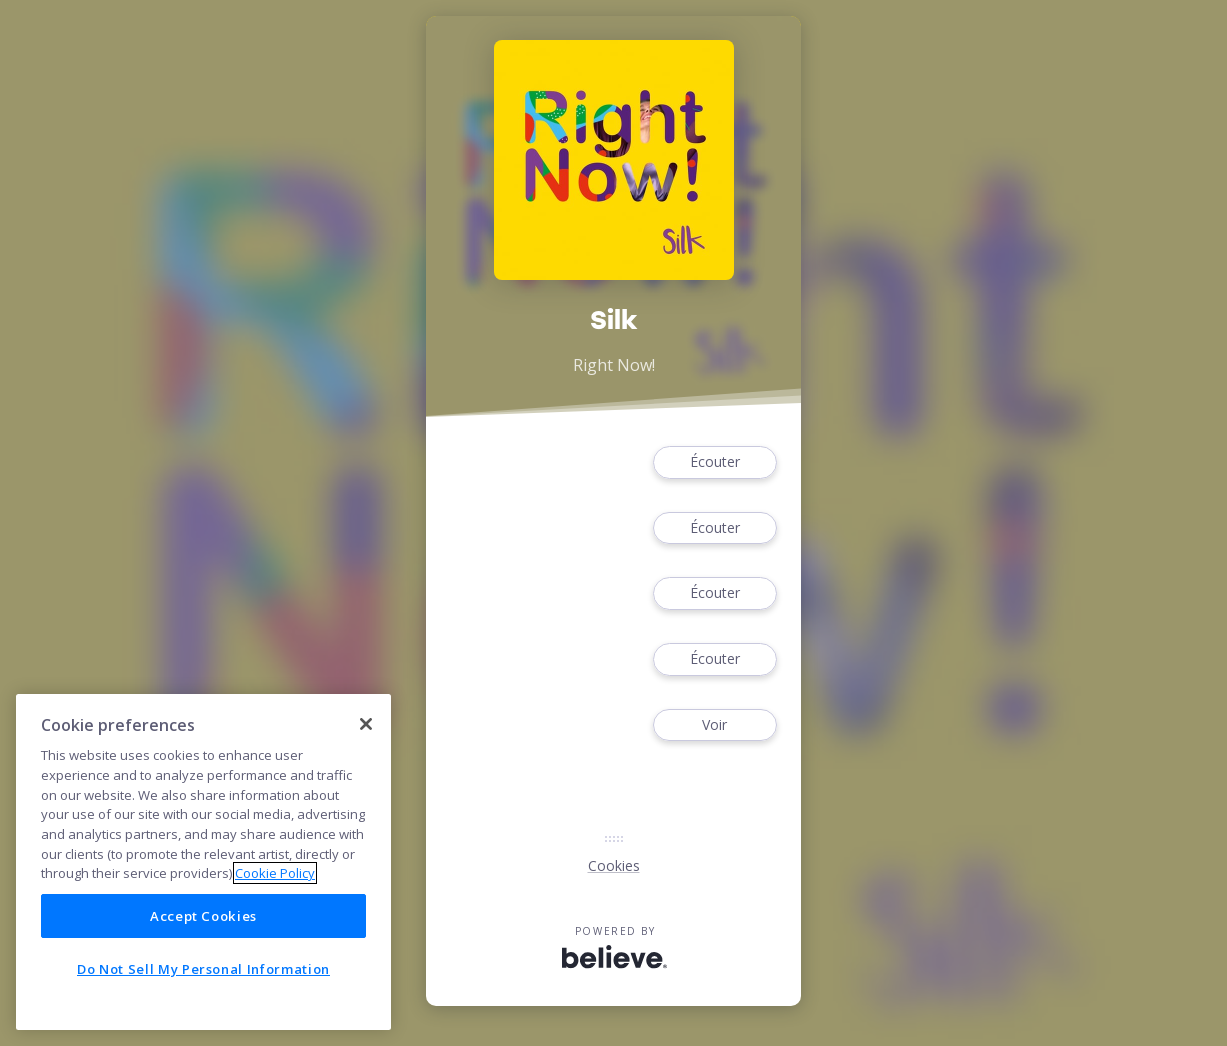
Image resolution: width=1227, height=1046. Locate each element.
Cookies (614, 865)
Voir (715, 725)
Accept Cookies (203, 916)
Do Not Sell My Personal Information (203, 969)
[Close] (366, 724)
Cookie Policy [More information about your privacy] (275, 873)
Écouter (715, 462)
